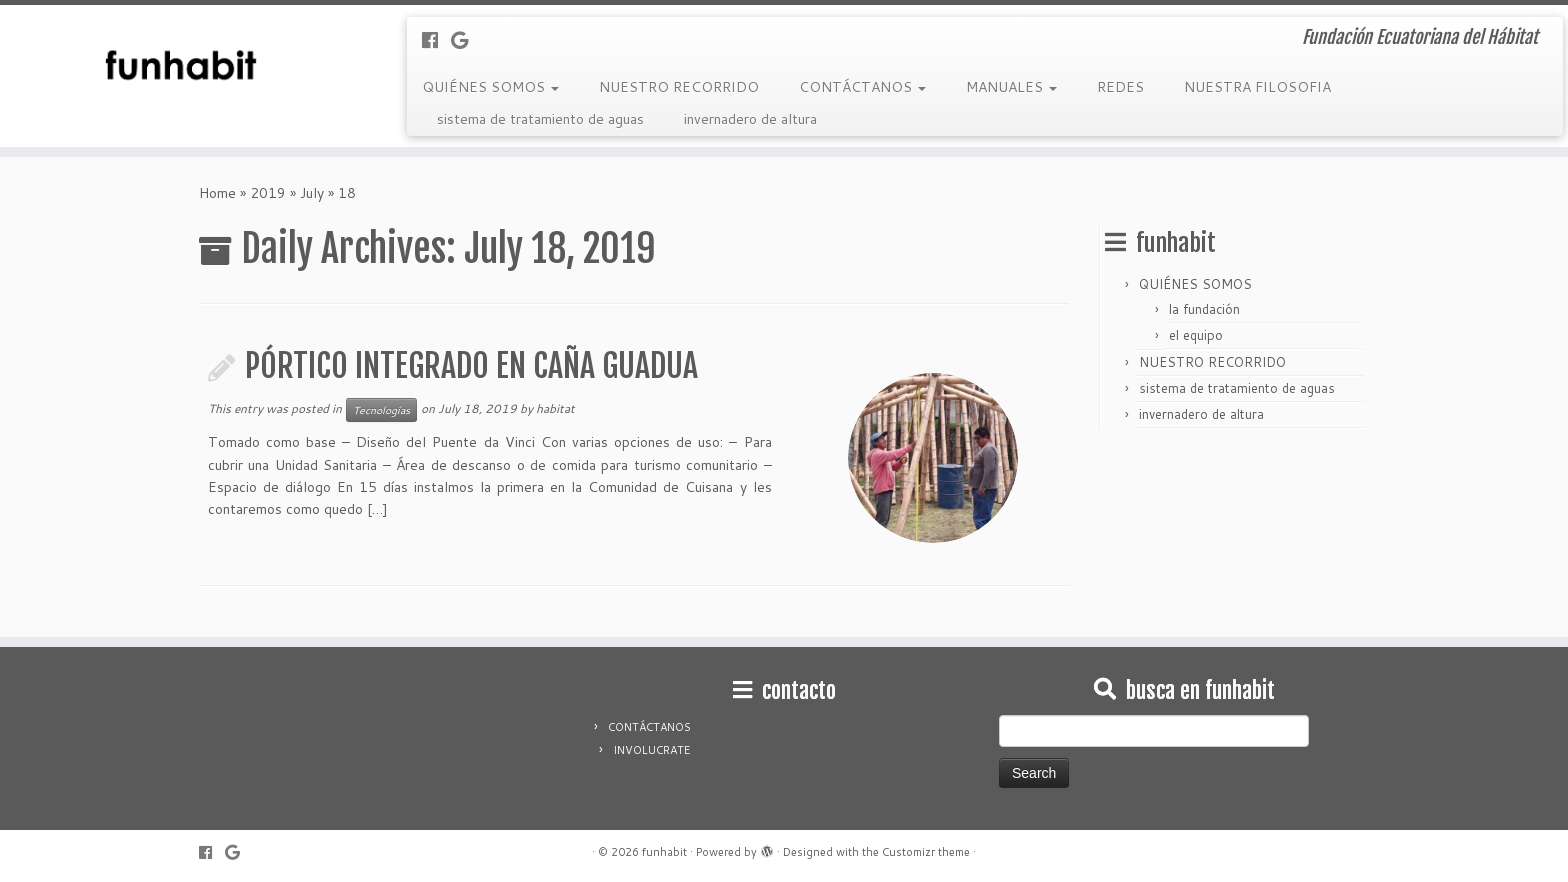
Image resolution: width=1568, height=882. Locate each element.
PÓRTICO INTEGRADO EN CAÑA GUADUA (471, 366)
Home (217, 193)
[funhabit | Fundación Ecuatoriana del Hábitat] (181, 65)
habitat (555, 408)
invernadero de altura (750, 119)
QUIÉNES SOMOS (490, 87)
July (312, 193)
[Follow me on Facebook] (436, 40)
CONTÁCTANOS (862, 87)
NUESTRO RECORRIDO (679, 87)
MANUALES (1011, 87)
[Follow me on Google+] (466, 40)
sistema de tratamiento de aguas (540, 119)
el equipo (1196, 335)
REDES (1120, 87)
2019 (268, 193)
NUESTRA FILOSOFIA (1257, 87)
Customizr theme (926, 852)
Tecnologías (381, 410)
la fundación (1204, 309)
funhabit (664, 852)
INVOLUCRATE (651, 750)
